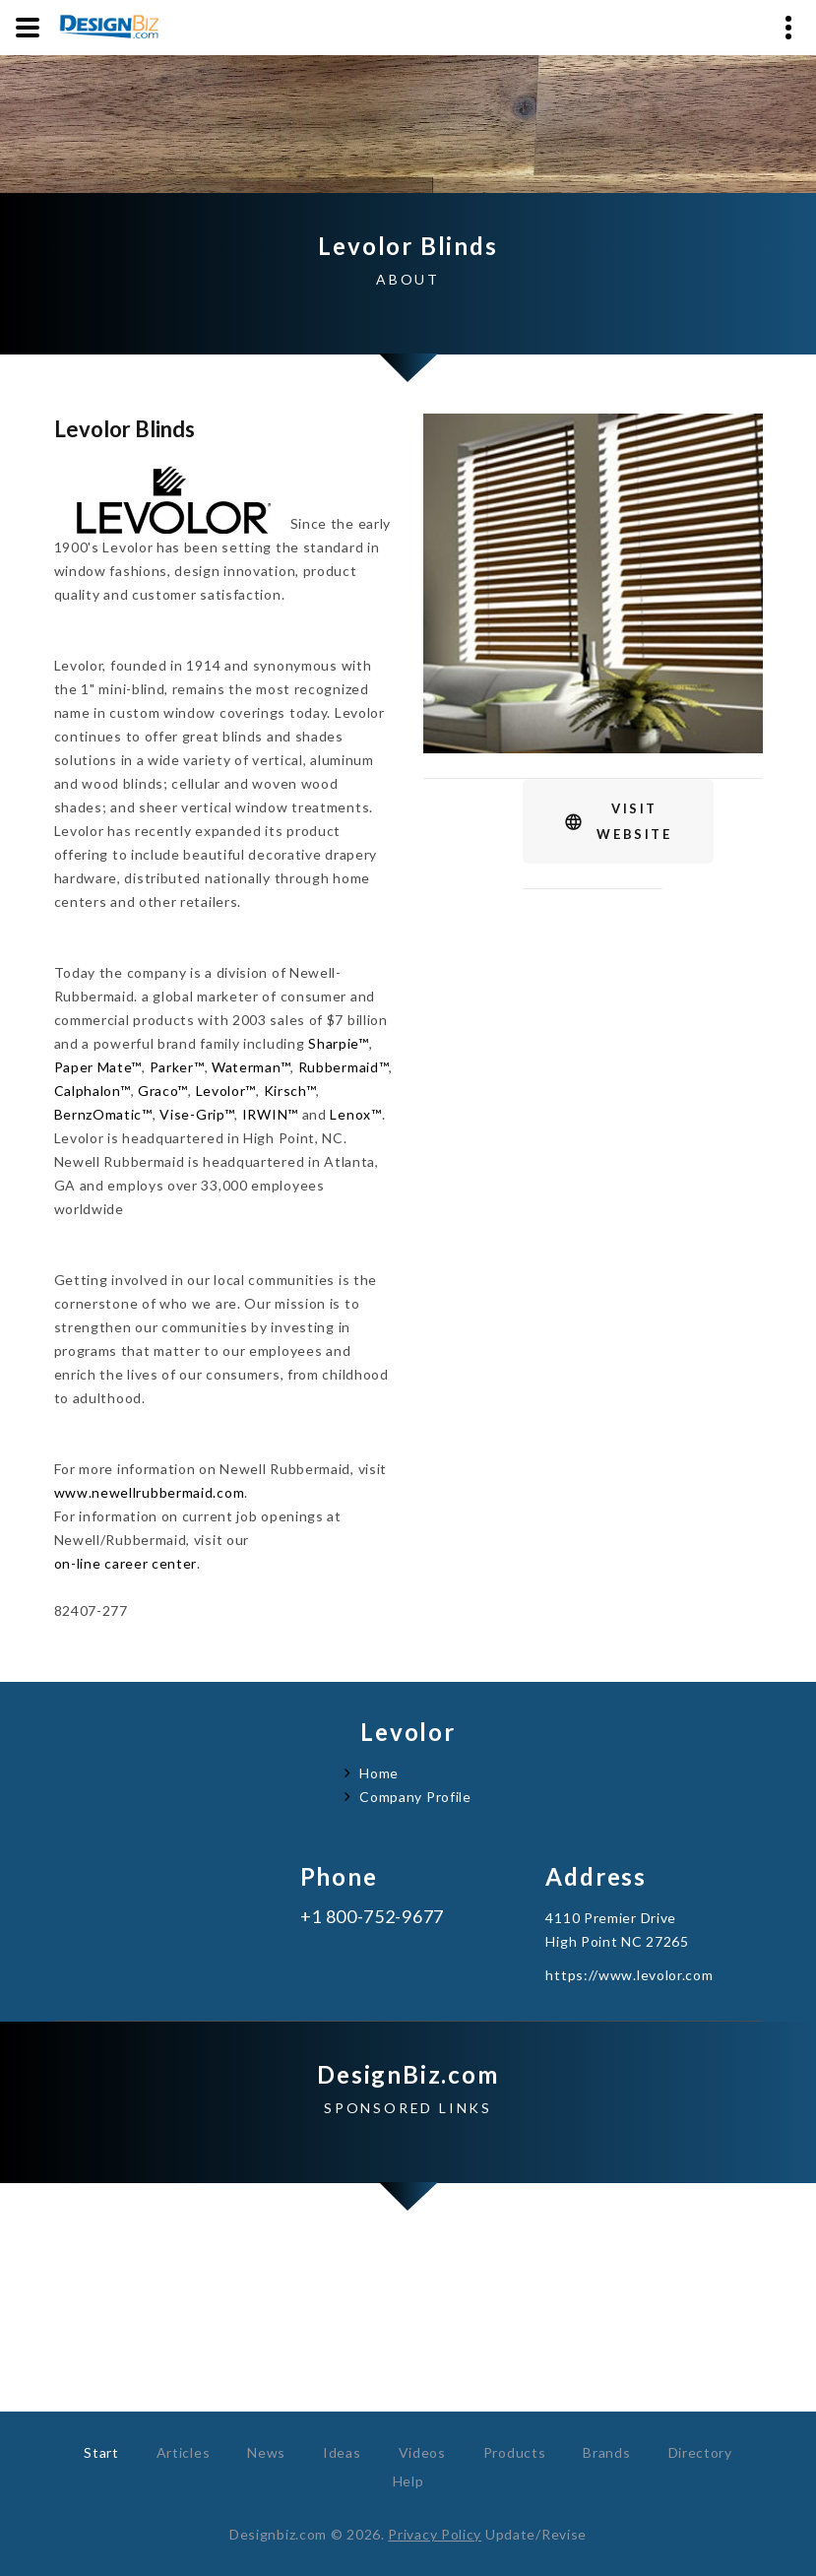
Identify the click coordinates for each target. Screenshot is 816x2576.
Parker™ (177, 1067)
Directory (700, 2452)
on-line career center (126, 1563)
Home (379, 1773)
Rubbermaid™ (344, 1067)
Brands (606, 2452)
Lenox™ (355, 1114)
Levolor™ (226, 1090)
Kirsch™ (290, 1090)
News (266, 2452)
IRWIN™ (270, 1114)
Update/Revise (536, 2534)
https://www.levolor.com (629, 1975)
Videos (422, 2452)
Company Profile (415, 1796)
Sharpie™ (338, 1043)
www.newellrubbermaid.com (149, 1492)
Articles (184, 2452)
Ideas (342, 2452)
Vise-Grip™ (196, 1114)
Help (408, 2481)
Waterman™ (251, 1067)
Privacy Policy (434, 2534)
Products (514, 2452)
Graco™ (163, 1090)
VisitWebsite (633, 821)
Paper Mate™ (98, 1067)
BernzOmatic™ (103, 1114)
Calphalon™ (92, 1090)
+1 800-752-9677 (372, 1916)
